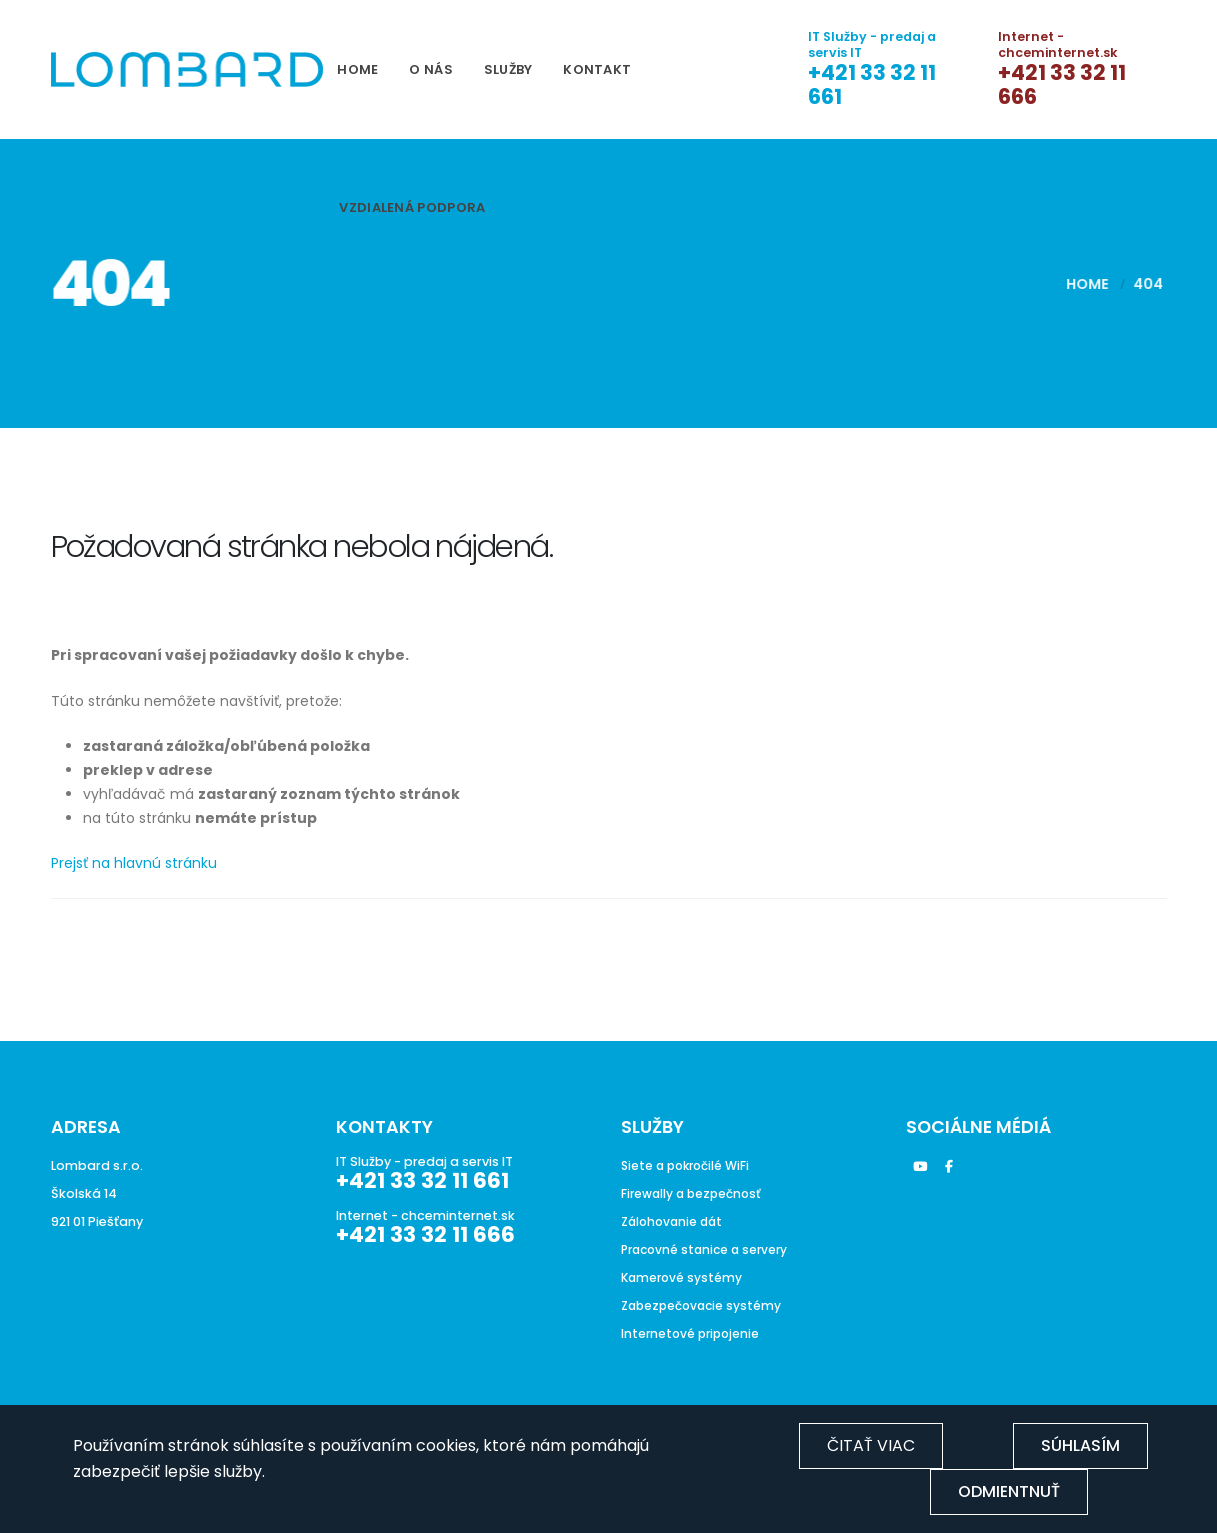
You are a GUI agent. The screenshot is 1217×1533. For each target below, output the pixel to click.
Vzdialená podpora (412, 207)
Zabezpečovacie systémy (705, 1305)
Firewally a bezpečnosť (694, 1193)
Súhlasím (1080, 1445)
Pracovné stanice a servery (709, 1249)
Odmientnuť (1009, 1491)
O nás (431, 69)
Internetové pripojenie (693, 1333)
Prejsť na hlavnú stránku (134, 863)
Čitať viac (871, 1445)
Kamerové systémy (683, 1277)
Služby (508, 69)
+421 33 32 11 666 (1062, 85)
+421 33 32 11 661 (872, 85)
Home (357, 69)
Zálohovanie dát (675, 1221)
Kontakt (597, 69)
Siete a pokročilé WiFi (689, 1165)
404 (1138, 284)
